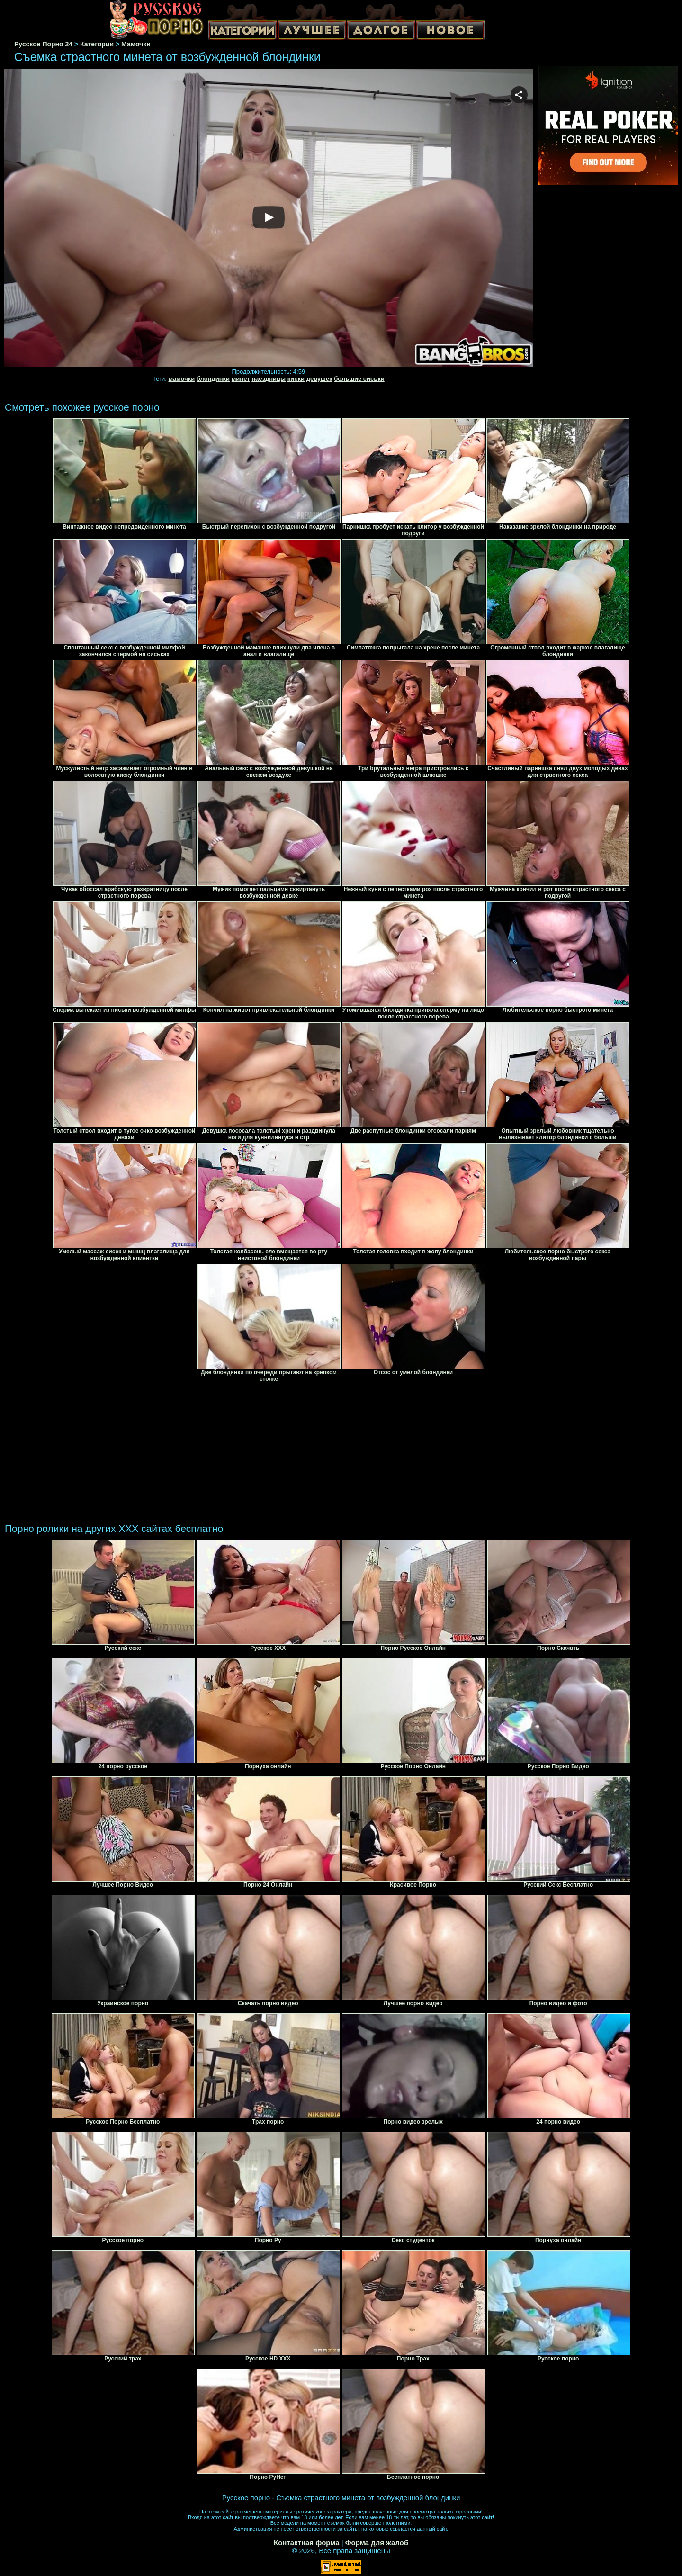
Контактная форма (307, 2543)
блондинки (213, 378)
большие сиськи (359, 378)
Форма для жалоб (376, 2543)
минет (241, 378)
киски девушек (309, 378)
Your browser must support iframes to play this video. (268, 218)
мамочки (181, 378)
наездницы (268, 378)
